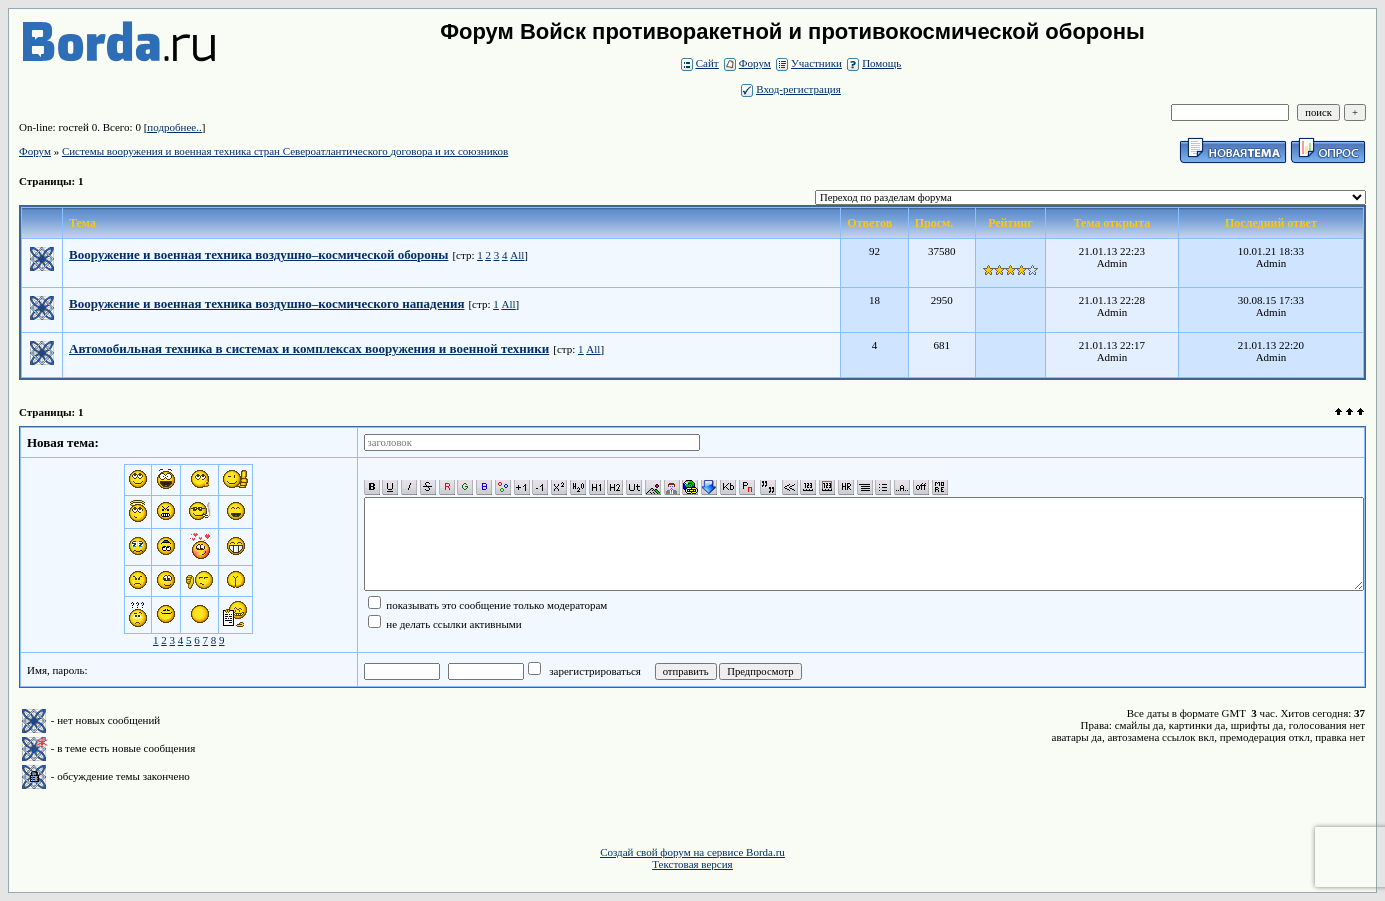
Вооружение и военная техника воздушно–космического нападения (266, 303)
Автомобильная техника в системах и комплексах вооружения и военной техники (309, 348)
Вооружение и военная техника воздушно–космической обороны (258, 254)
